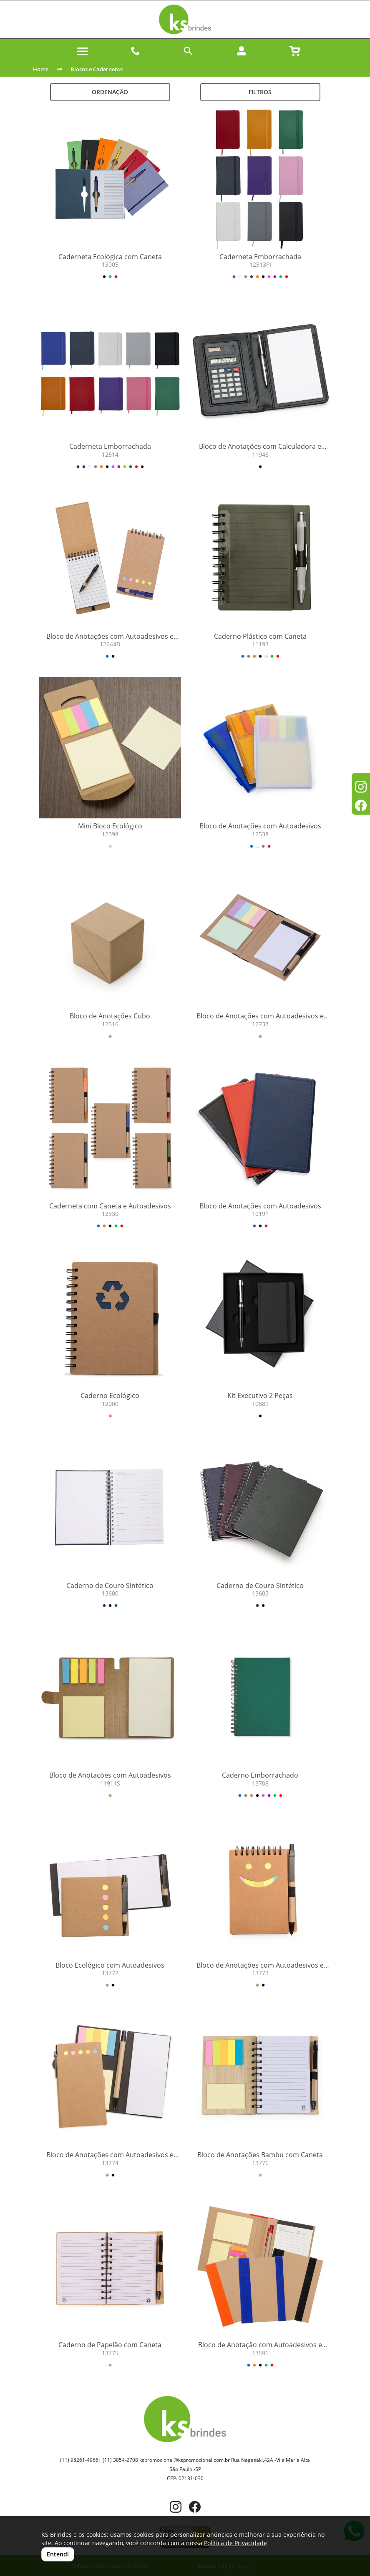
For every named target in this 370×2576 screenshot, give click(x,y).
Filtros (260, 92)
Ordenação (110, 92)
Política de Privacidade (235, 2543)
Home (40, 69)
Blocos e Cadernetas (96, 69)
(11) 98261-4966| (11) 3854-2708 (99, 2459)
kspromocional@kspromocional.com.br (184, 2459)
